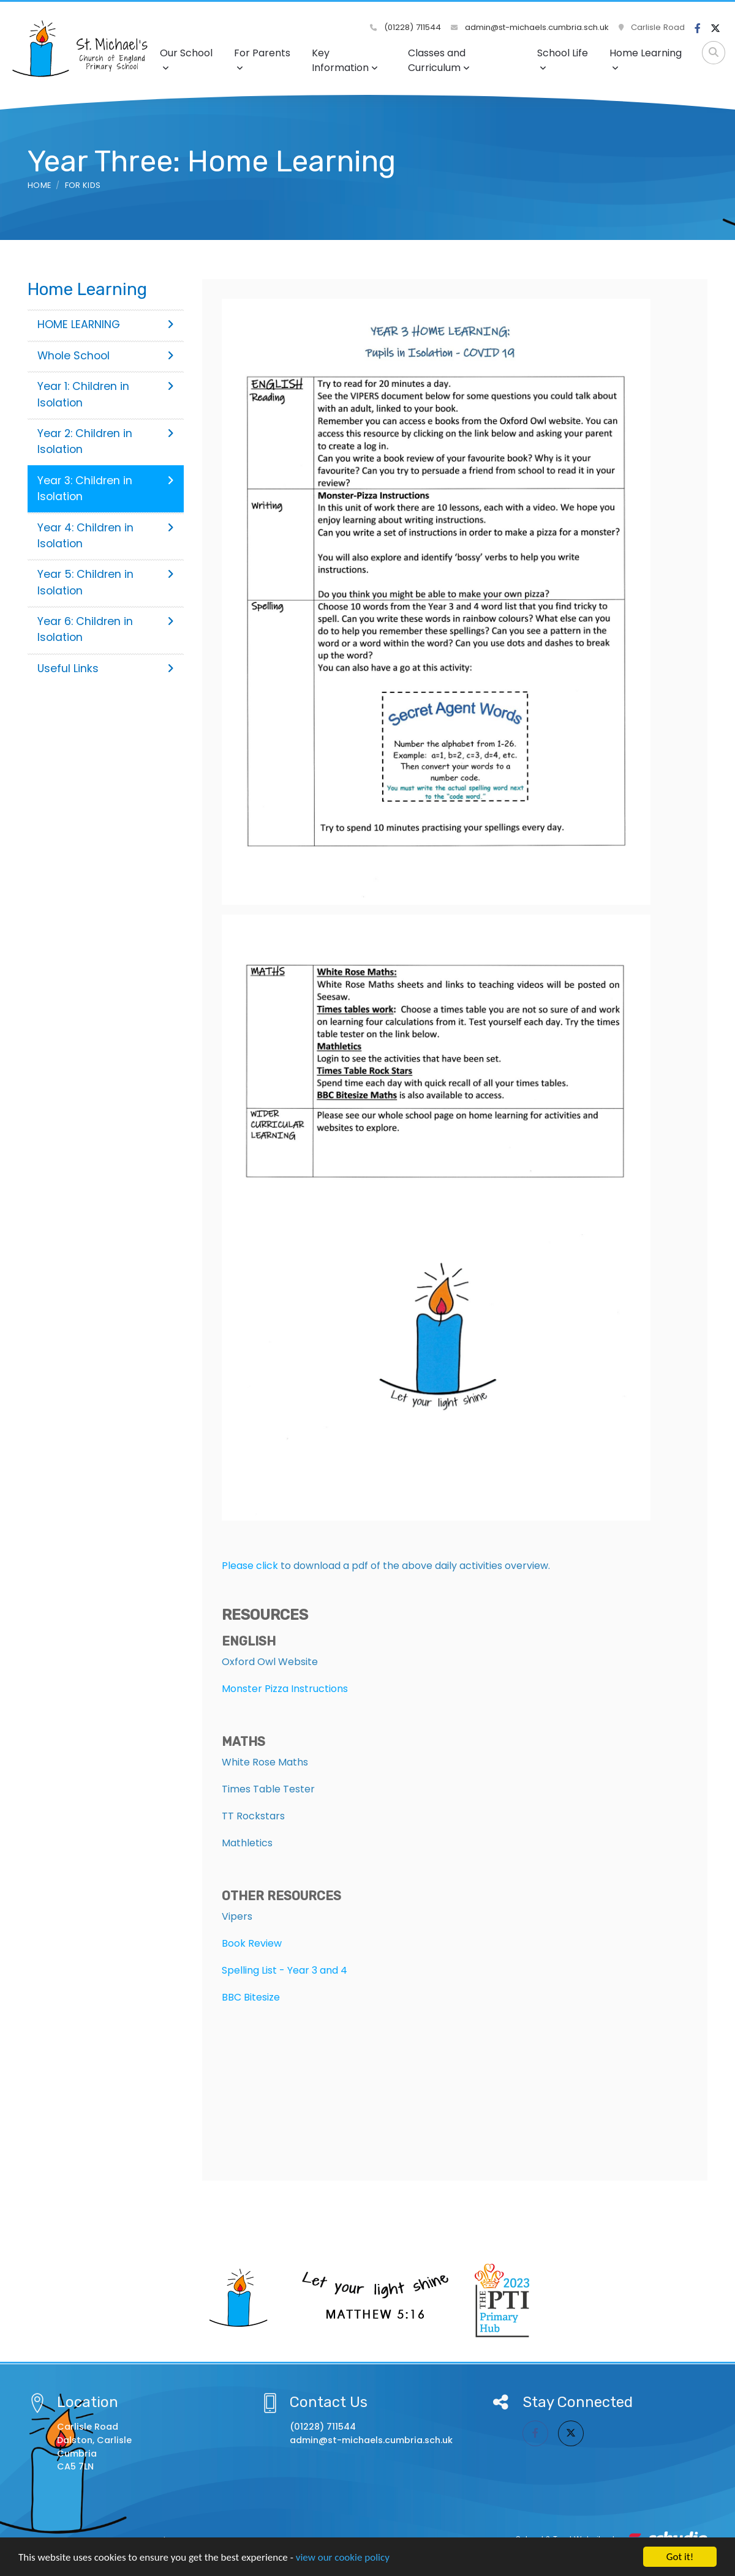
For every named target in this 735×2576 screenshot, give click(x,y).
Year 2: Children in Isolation (105, 441)
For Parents (262, 59)
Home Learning (645, 59)
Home (39, 185)
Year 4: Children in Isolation (105, 535)
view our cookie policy (343, 2558)
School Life (562, 59)
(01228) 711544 (405, 27)
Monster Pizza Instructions (285, 1689)
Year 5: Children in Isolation (105, 582)
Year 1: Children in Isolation (105, 394)
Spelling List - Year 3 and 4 (284, 1970)
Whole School (105, 355)
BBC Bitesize (251, 1997)
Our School (186, 59)
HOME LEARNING (105, 324)
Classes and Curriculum (439, 60)
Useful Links (105, 668)
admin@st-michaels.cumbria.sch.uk (530, 27)
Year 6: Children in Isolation (105, 629)
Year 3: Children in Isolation (105, 488)
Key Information (345, 60)
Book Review (252, 1943)
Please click (250, 1566)
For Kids (83, 185)
